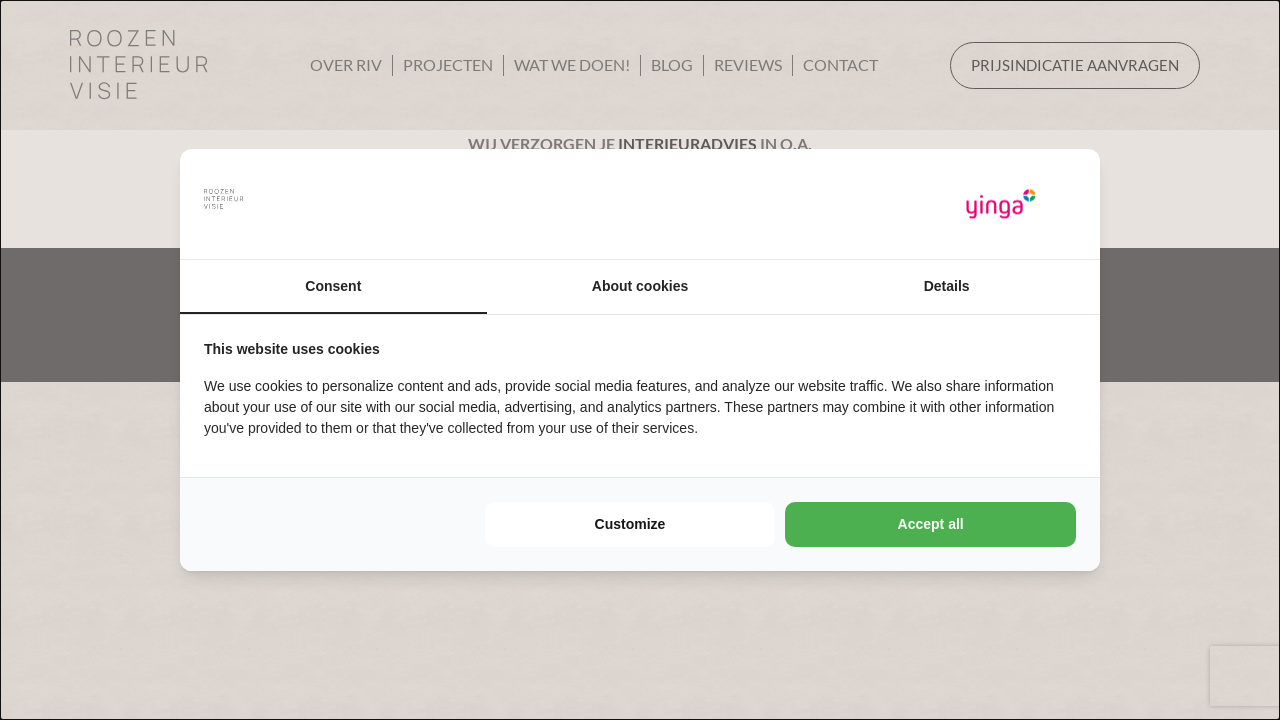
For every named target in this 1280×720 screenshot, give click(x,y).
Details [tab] (947, 286)
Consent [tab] (333, 286)
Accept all (931, 524)
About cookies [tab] (640, 286)
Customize (630, 524)
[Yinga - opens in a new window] (1001, 204)
